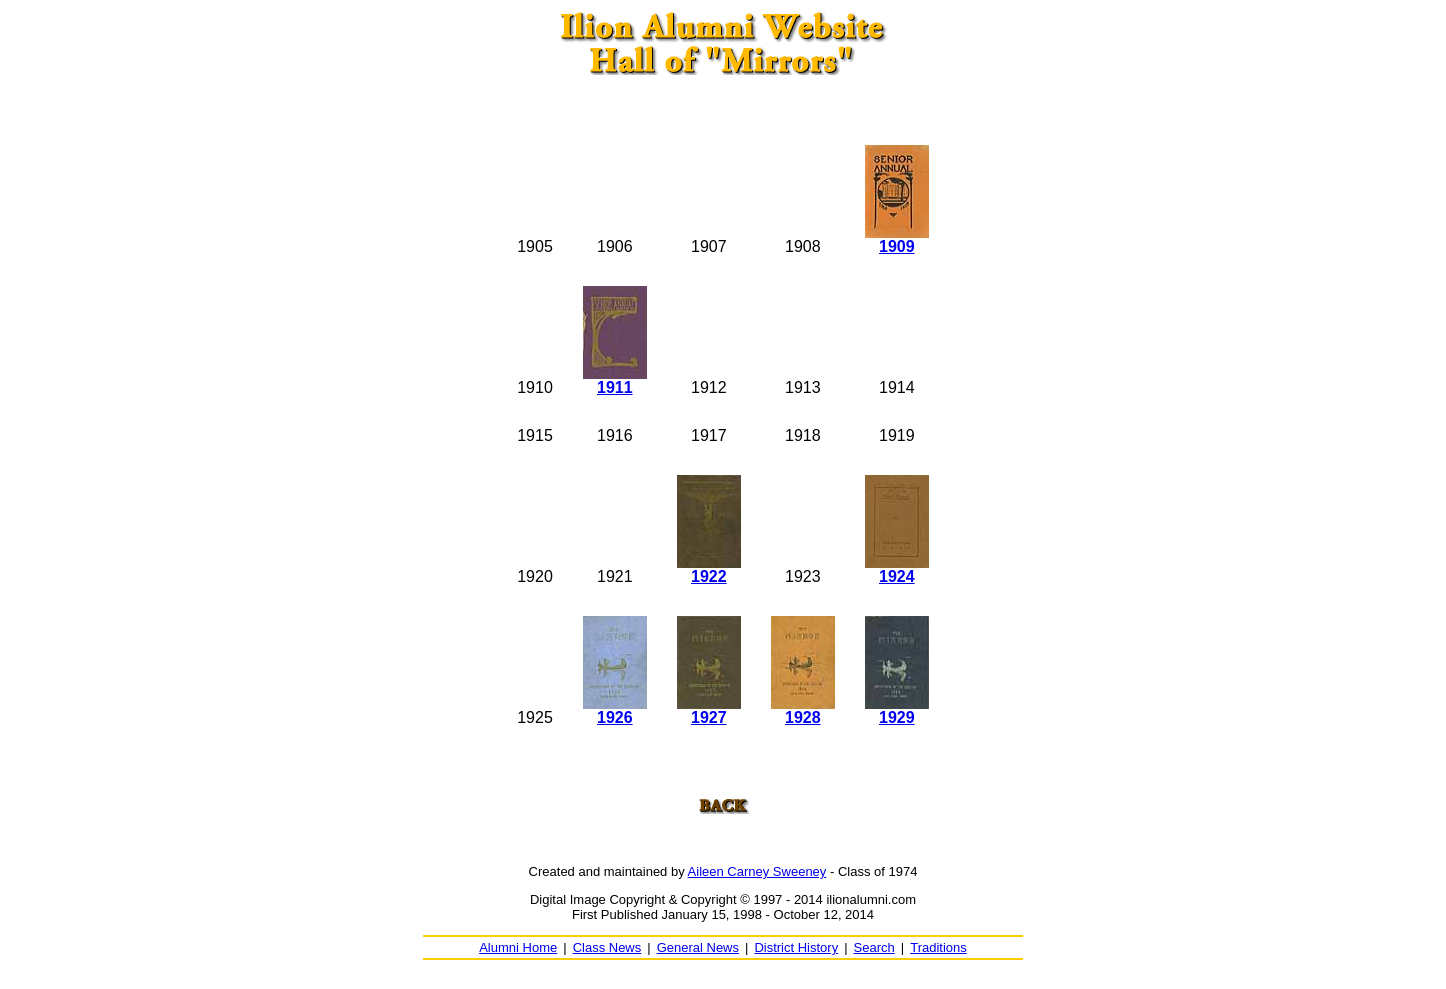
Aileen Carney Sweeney (757, 871)
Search (874, 947)
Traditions (938, 947)
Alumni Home (518, 947)
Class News (607, 947)
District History (796, 947)
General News (698, 947)
